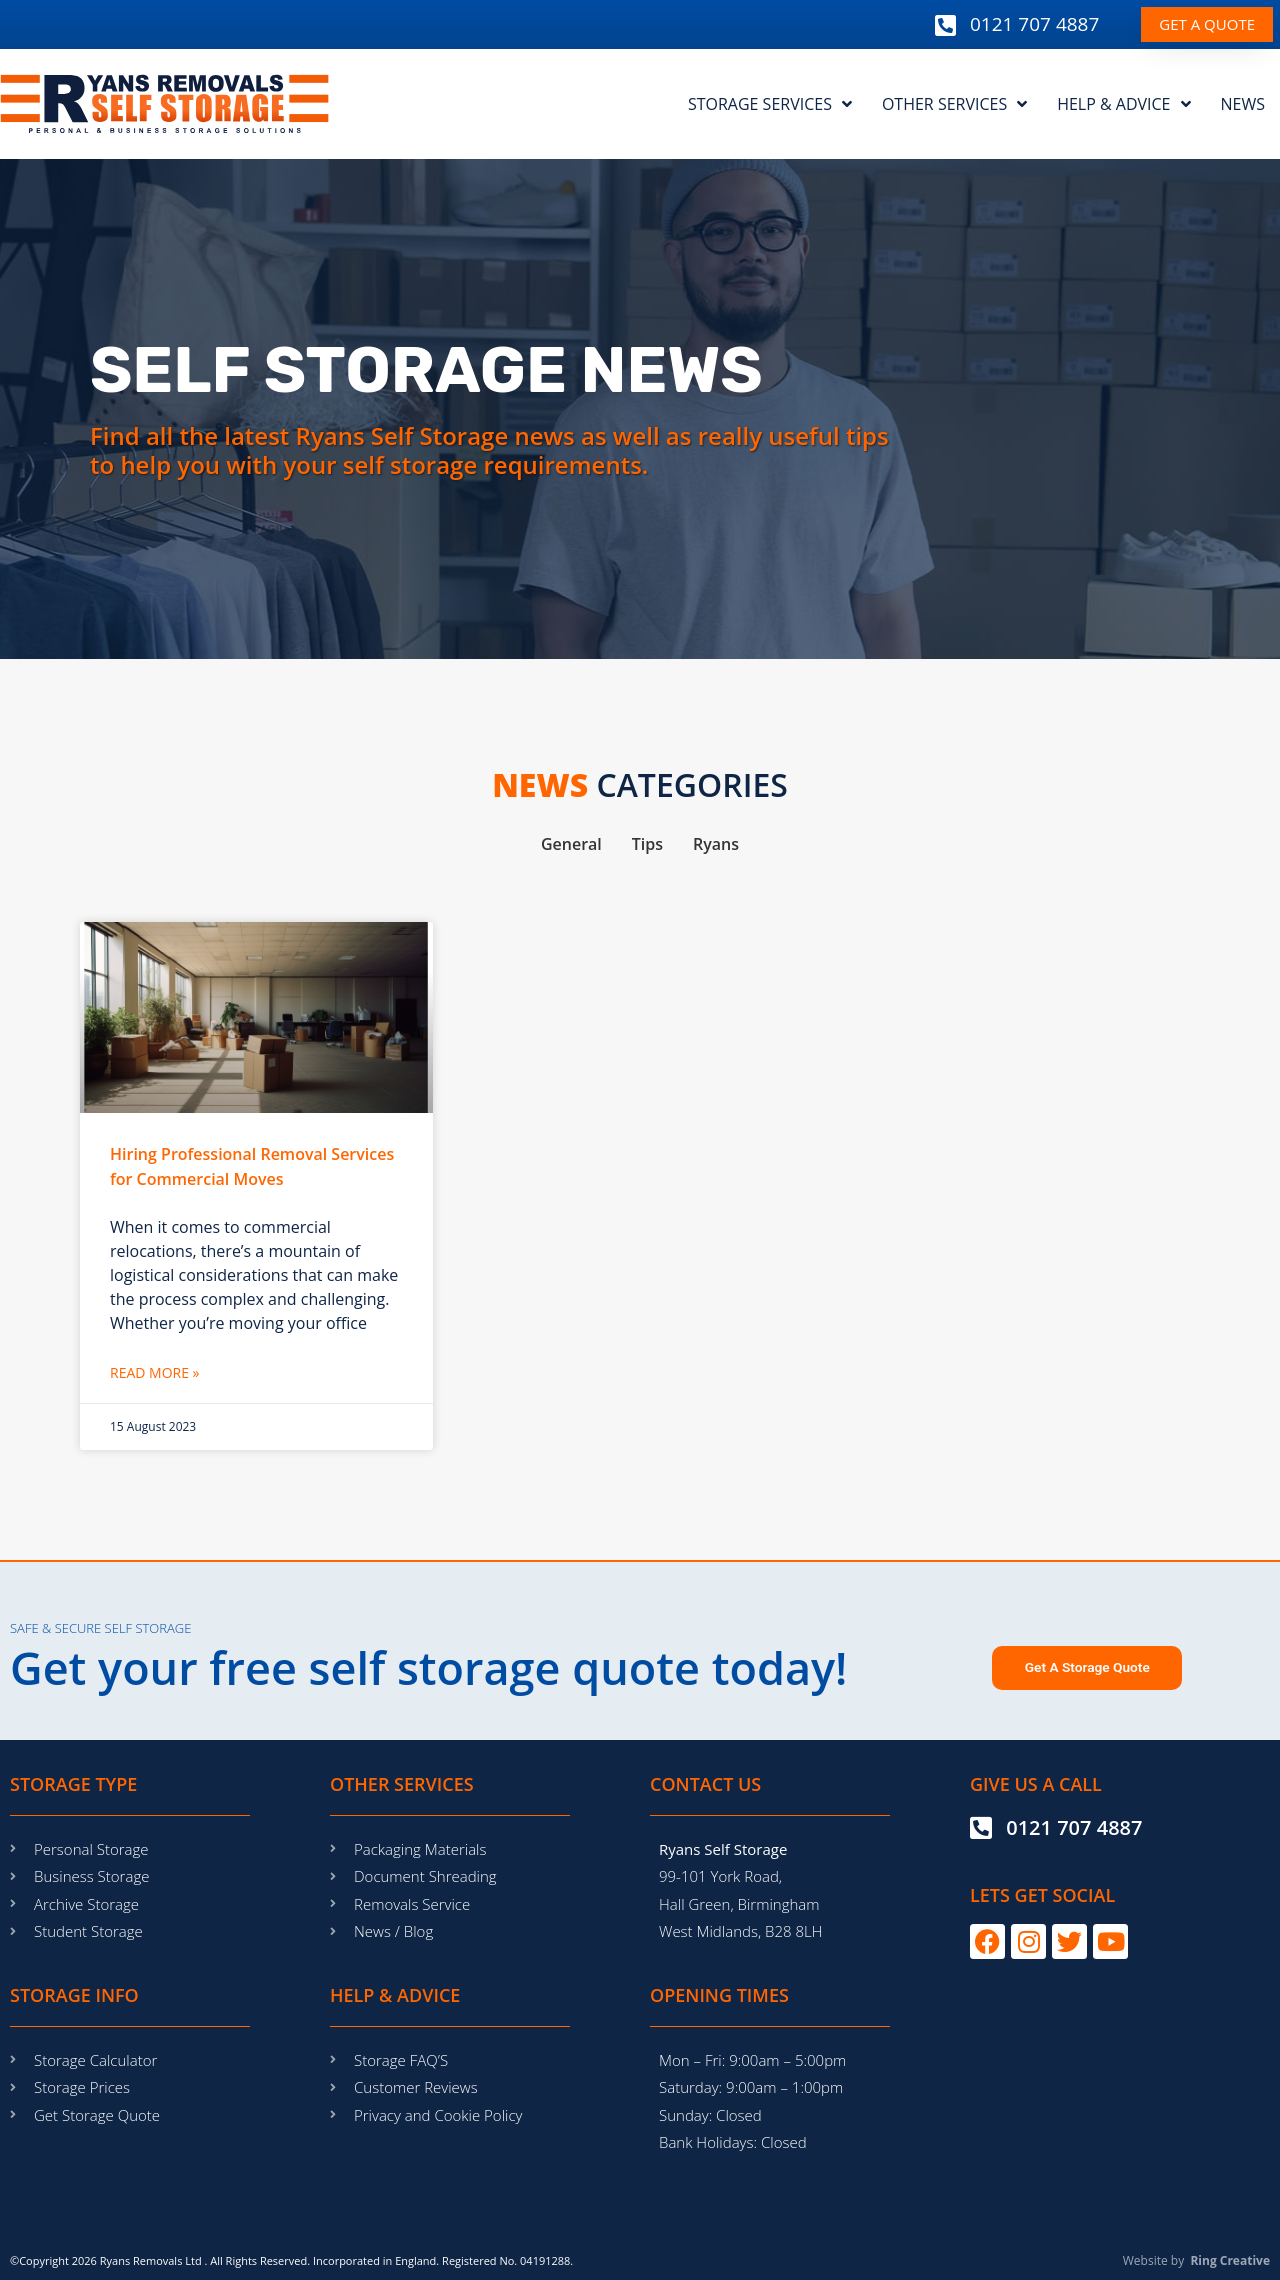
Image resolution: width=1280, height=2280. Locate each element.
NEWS (1243, 104)
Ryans (716, 844)
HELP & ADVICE (1123, 104)
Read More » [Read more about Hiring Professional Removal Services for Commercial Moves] (155, 1372)
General (571, 844)
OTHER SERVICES (954, 104)
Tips (647, 844)
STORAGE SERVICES (770, 104)
